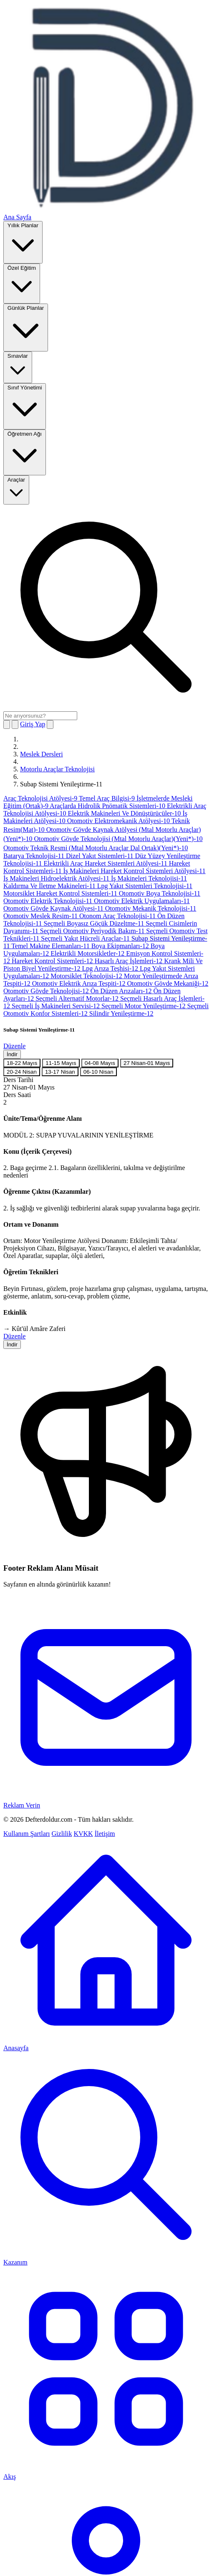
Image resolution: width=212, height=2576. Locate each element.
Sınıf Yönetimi (25, 405)
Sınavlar (18, 367)
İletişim (105, 1833)
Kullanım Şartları (26, 1833)
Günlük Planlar (26, 327)
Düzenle (14, 1045)
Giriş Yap (32, 724)
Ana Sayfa (17, 217)
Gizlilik (62, 1833)
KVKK (83, 1833)
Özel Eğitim (22, 283)
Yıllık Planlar (23, 241)
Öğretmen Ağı (25, 452)
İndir (12, 1054)
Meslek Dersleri (41, 754)
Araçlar (16, 489)
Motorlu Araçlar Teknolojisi (57, 769)
